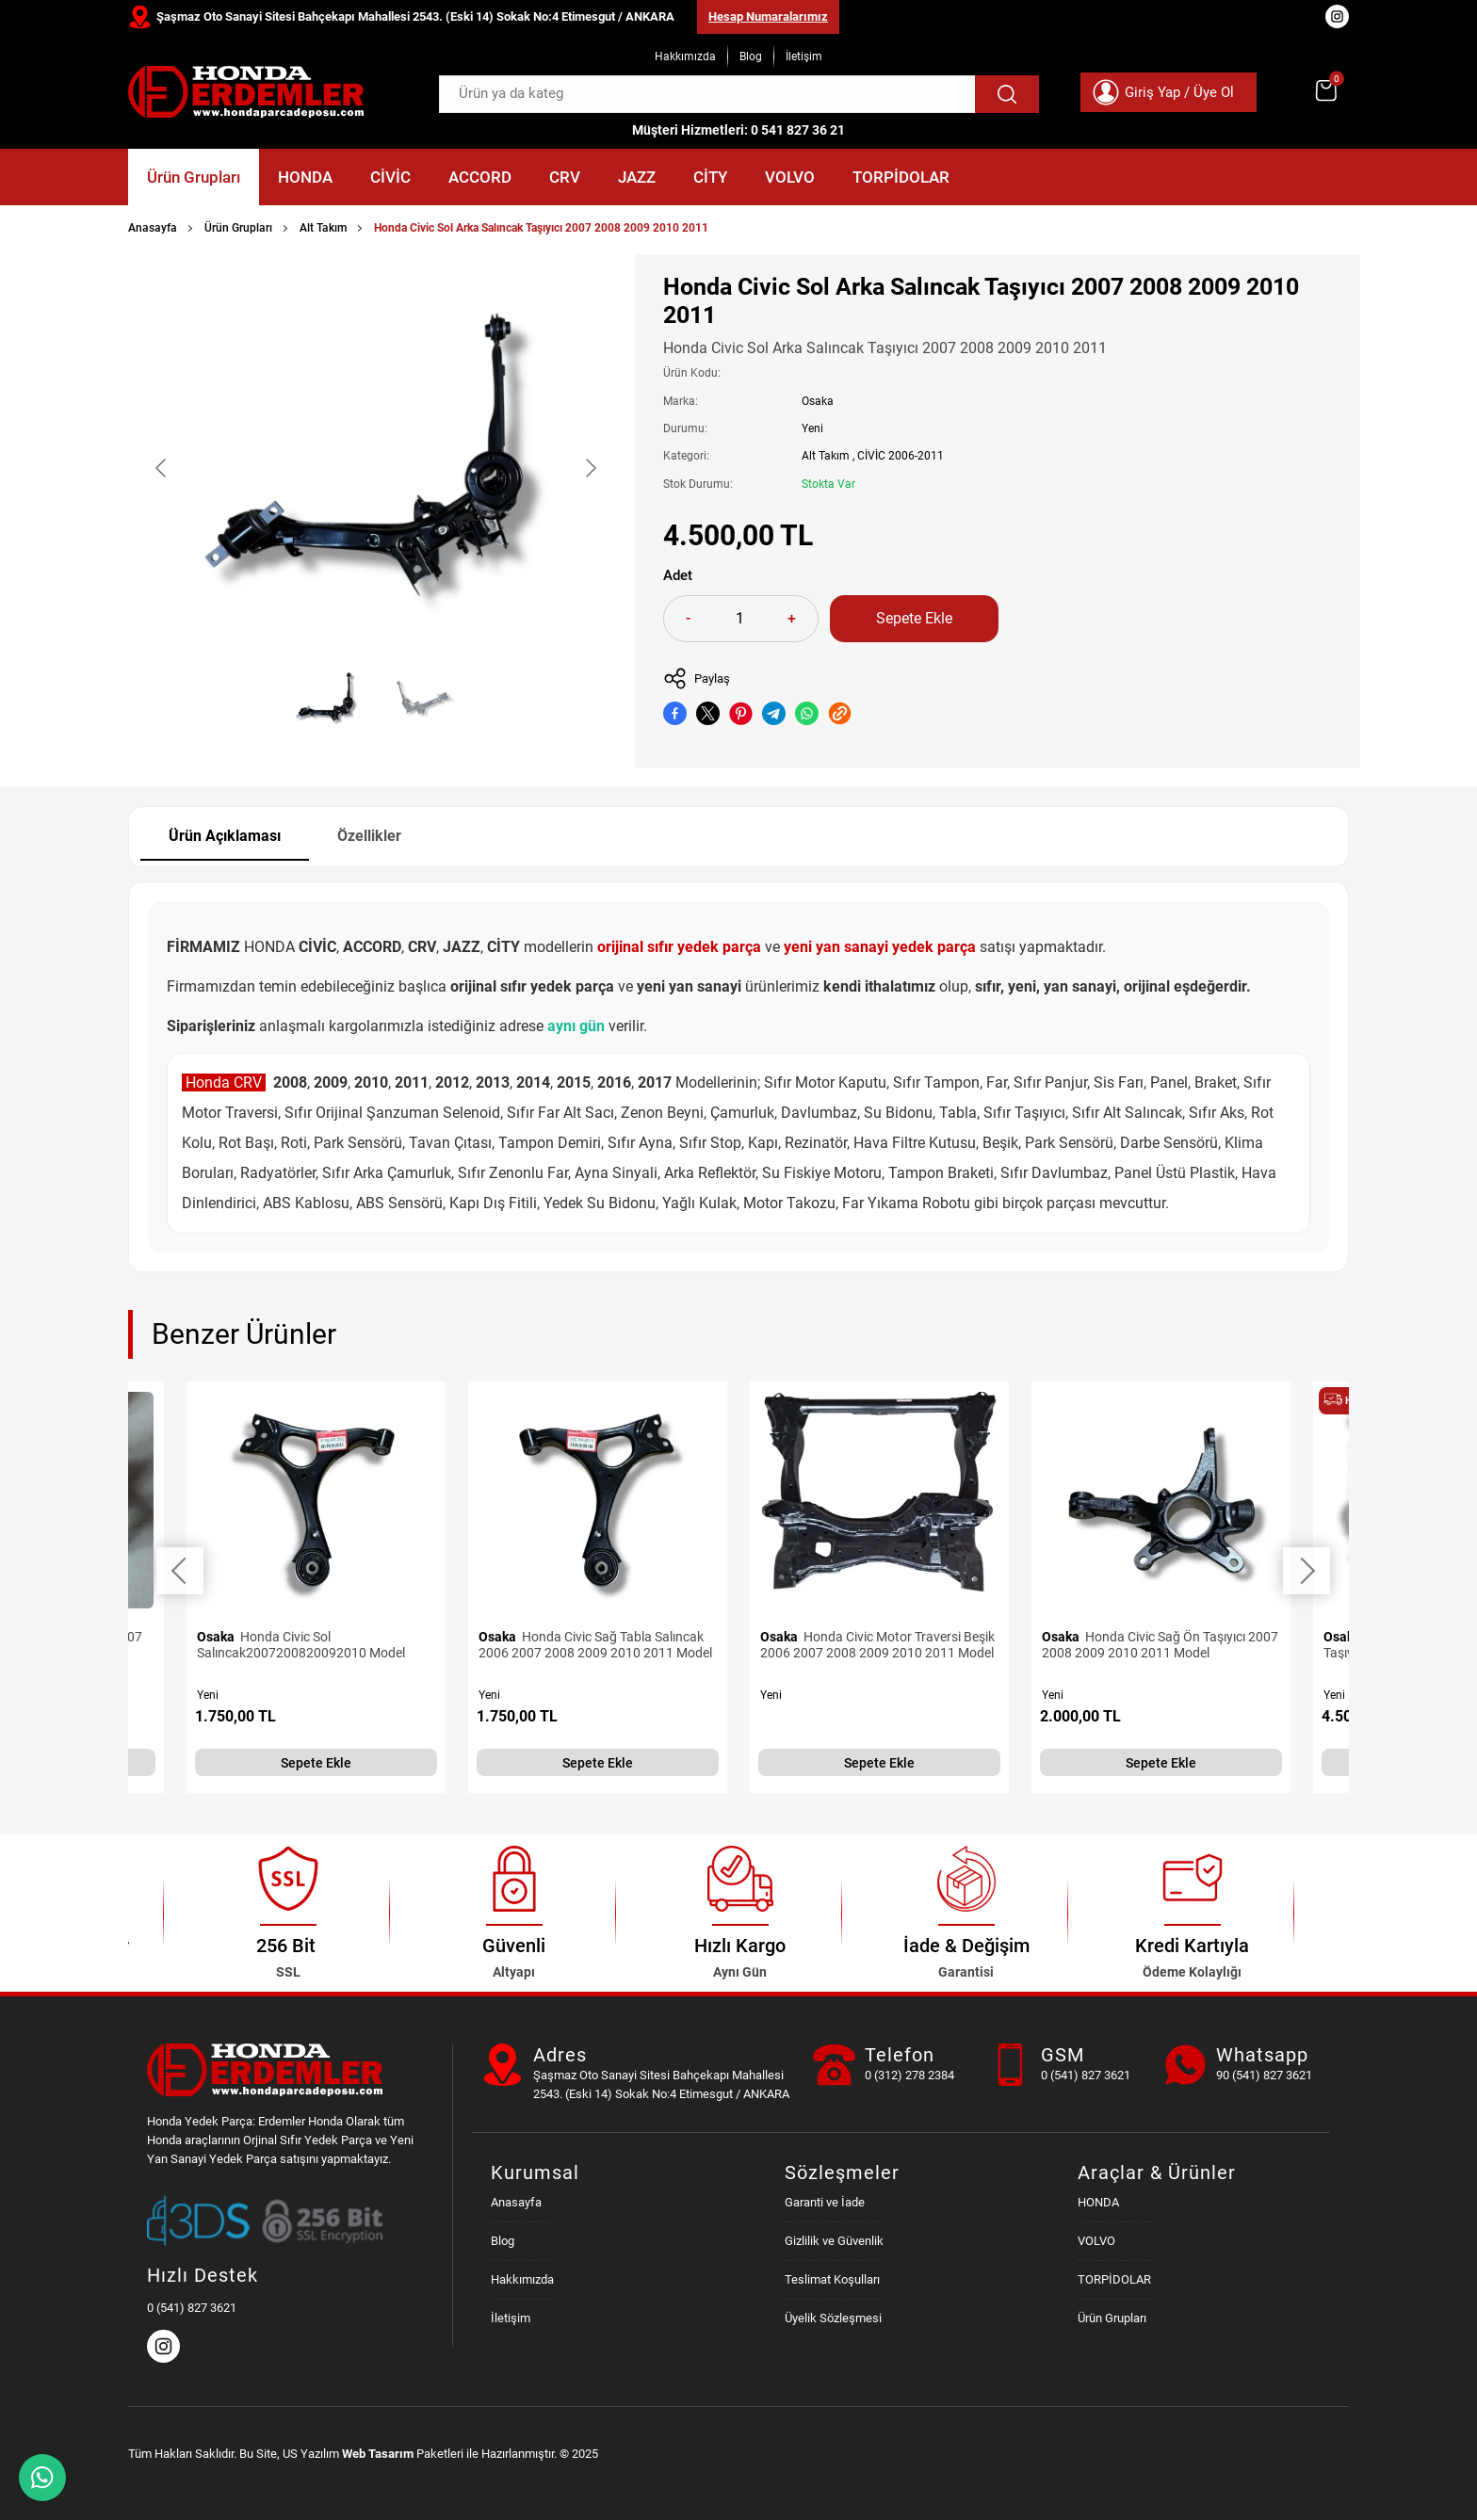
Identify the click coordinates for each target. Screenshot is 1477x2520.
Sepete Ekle (914, 618)
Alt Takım (323, 227)
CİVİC (390, 177)
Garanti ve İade (825, 2202)
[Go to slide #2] (425, 700)
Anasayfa (152, 227)
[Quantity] (739, 619)
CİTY (710, 177)
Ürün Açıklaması (225, 836)
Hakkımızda (685, 56)
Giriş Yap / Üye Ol (1179, 92)
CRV (564, 177)
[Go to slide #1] (327, 700)
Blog (750, 56)
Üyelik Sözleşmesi (833, 2318)
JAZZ (637, 177)
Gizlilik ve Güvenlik (834, 2241)
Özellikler (369, 836)
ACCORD (479, 177)
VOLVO (790, 177)
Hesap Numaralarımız (768, 16)
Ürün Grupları (193, 177)
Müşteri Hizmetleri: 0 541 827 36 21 (738, 129)
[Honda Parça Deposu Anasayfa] (246, 92)
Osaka (818, 401)
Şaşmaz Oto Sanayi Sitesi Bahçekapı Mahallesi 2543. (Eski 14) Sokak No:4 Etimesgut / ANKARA (415, 16)
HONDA (305, 177)
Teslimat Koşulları (832, 2279)
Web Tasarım (378, 2454)
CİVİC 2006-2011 (900, 455)
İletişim (804, 56)
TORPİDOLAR (901, 177)
